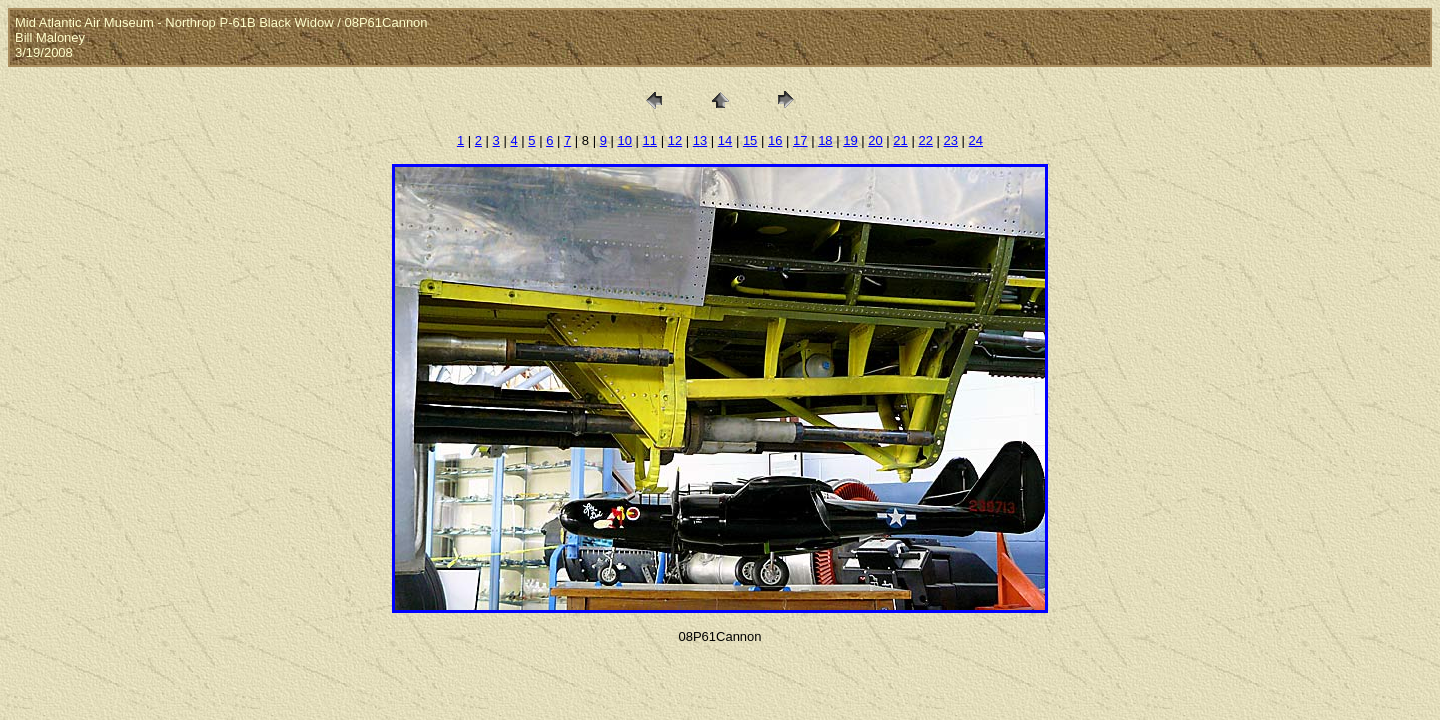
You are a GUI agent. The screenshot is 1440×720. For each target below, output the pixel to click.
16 (775, 140)
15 (750, 140)
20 (875, 140)
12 (675, 140)
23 (951, 140)
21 (900, 140)
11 (650, 140)
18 (825, 140)
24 (976, 140)
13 (700, 140)
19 (850, 140)
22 (925, 140)
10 (625, 140)
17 (800, 140)
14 (725, 140)
